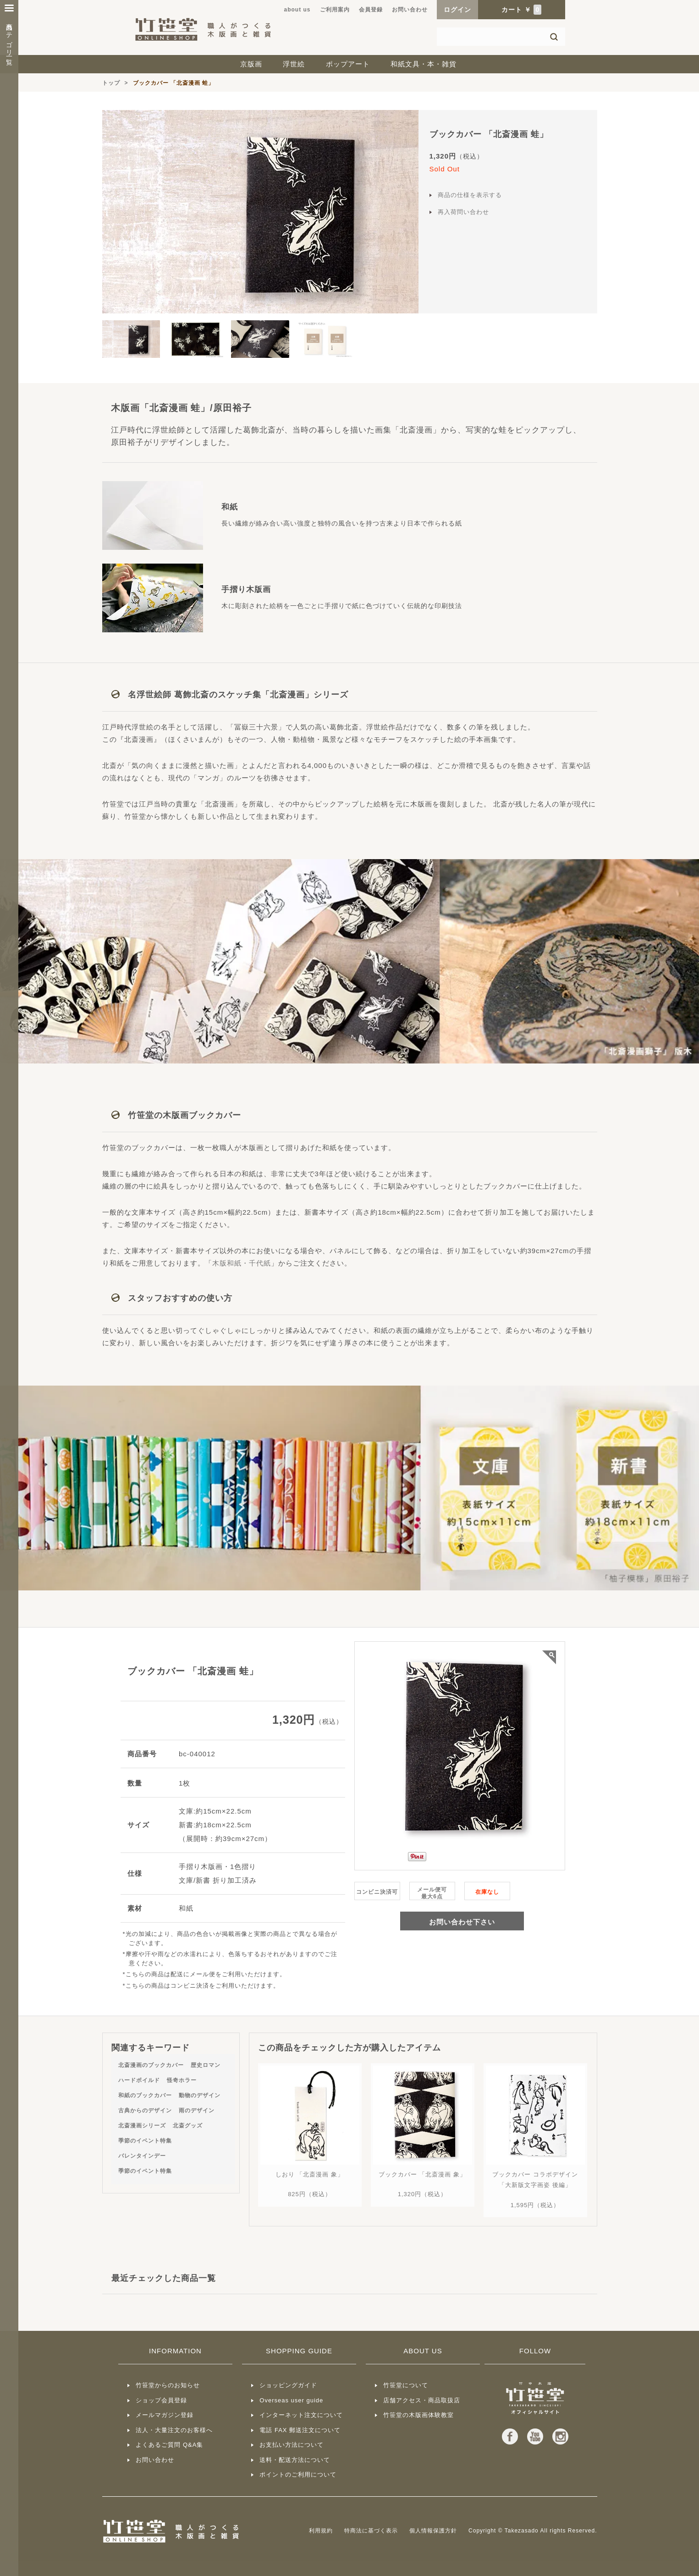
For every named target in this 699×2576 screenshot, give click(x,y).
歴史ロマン (205, 2065)
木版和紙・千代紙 (241, 1263)
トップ (111, 83)
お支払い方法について (291, 2444)
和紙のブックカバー (145, 2095)
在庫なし (487, 1892)
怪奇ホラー (182, 2080)
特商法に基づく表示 (371, 2530)
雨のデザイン (197, 2110)
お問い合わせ (410, 9)
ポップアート (348, 64)
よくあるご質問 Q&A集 (169, 2444)
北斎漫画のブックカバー (151, 2065)
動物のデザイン (199, 2095)
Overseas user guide (291, 2400)
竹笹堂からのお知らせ (168, 2385)
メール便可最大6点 (432, 1893)
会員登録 (371, 9)
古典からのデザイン (145, 2110)
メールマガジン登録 (164, 2415)
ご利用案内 (335, 9)
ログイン (457, 9)
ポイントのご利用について (297, 2474)
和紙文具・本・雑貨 (424, 64)
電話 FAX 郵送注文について (300, 2430)
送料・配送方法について (294, 2459)
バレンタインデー (142, 2156)
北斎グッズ (188, 2125)
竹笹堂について (405, 2385)
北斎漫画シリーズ (142, 2125)
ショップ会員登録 (161, 2400)
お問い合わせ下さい (462, 1922)
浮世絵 (294, 64)
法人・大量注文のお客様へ (174, 2430)
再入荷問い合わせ (463, 211)
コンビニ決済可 (377, 1892)
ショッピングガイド (288, 2385)
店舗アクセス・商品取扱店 (421, 2400)
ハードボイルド (139, 2080)
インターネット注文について (301, 2415)
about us (297, 9)
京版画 (251, 64)
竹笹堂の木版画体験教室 (418, 2415)
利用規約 (321, 2530)
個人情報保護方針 (433, 2530)
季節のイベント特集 (145, 2141)
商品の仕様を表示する (470, 195)
